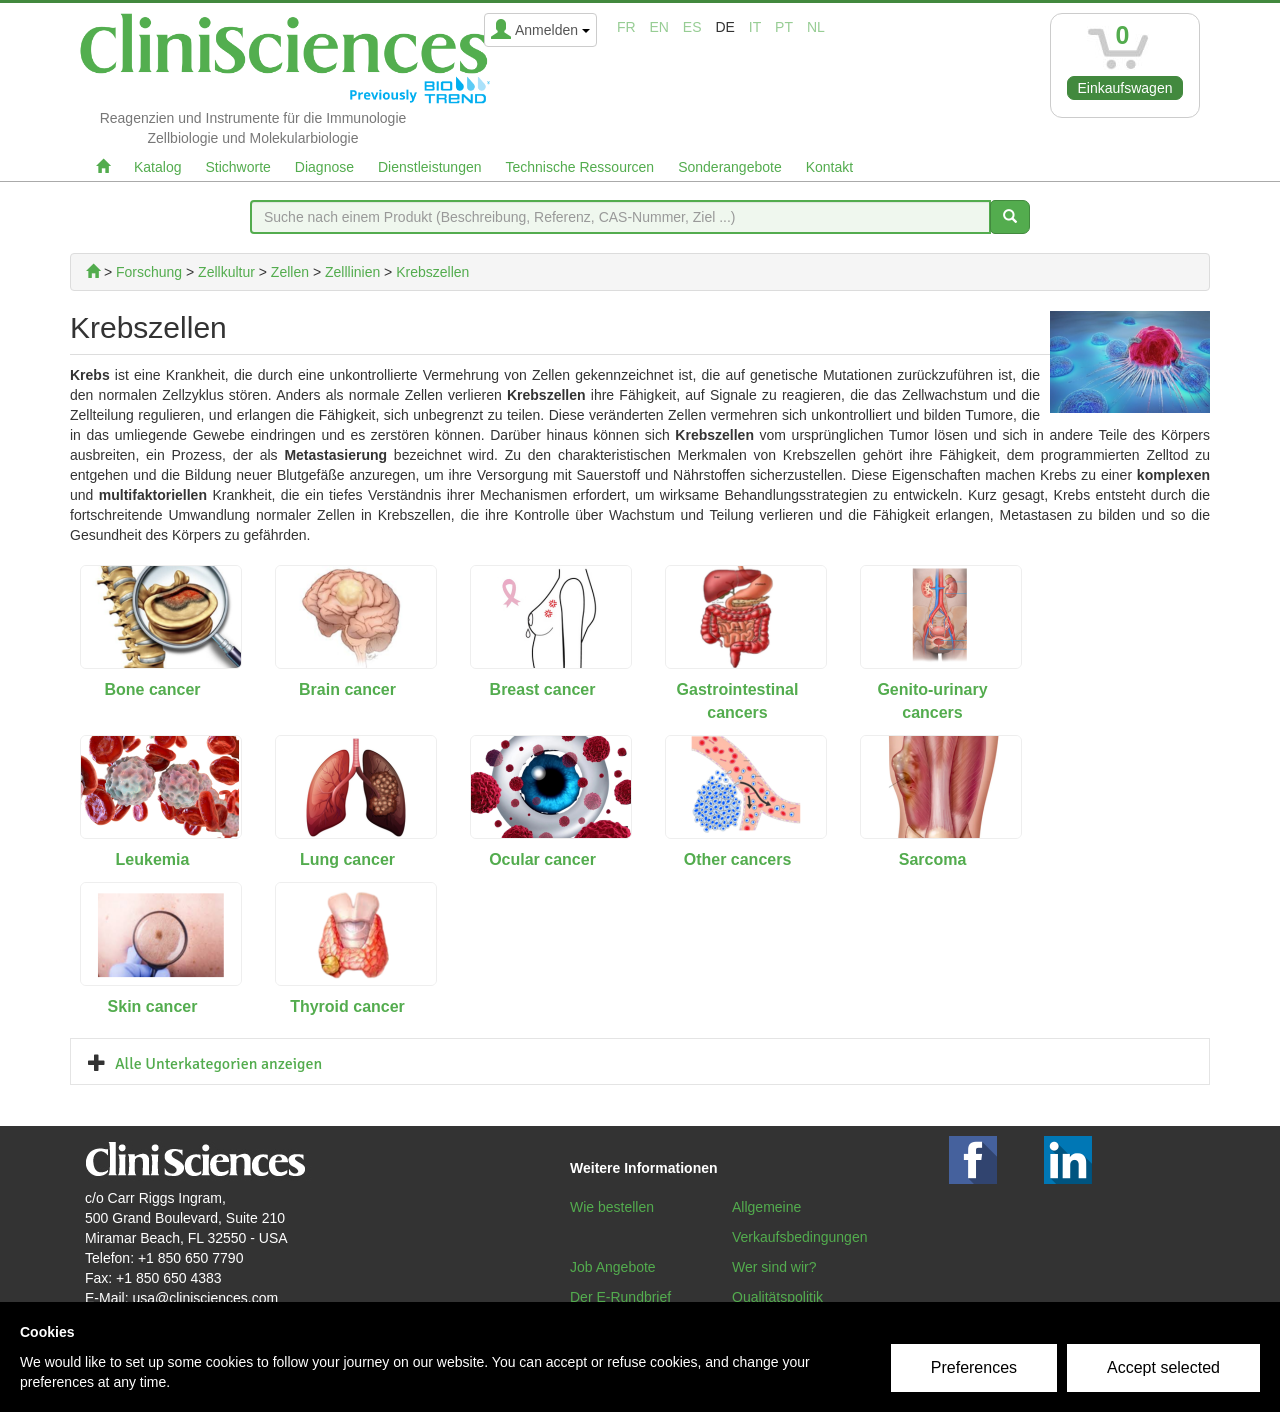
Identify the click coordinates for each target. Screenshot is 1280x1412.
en (659, 27)
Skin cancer (153, 1006)
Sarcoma (933, 859)
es (692, 27)
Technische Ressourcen (580, 167)
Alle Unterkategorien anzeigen (218, 1064)
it (755, 27)
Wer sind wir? (774, 1267)
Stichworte (237, 167)
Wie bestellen (612, 1207)
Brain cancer (347, 689)
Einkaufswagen (1125, 88)
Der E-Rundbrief (620, 1297)
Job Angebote (613, 1267)
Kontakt (829, 167)
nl (816, 27)
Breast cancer (543, 689)
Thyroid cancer (347, 1006)
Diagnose (324, 167)
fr (626, 27)
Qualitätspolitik (777, 1297)
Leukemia (153, 859)
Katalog (157, 167)
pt (784, 27)
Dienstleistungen (430, 167)
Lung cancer (347, 859)
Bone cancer (152, 689)
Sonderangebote (730, 167)
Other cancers (738, 859)
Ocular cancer (542, 859)
